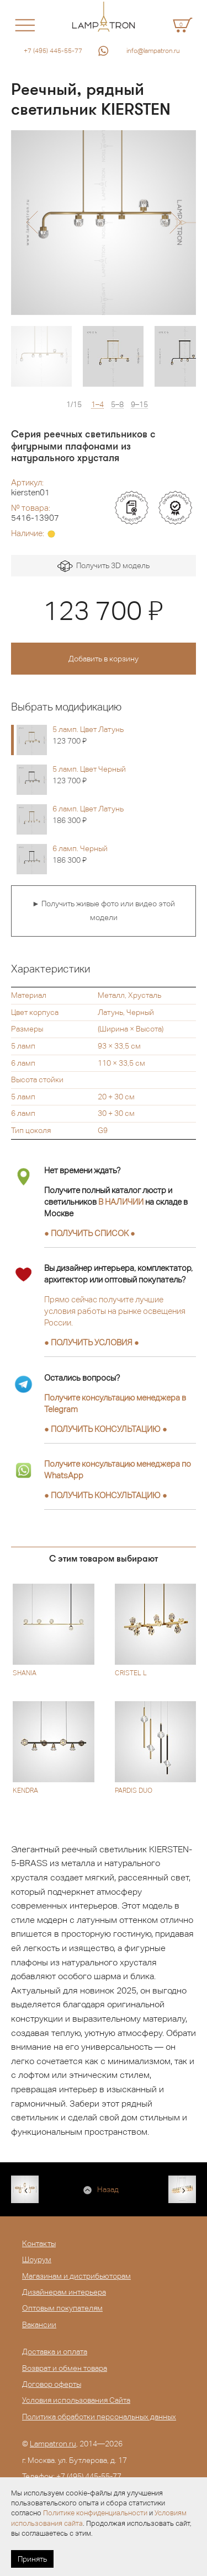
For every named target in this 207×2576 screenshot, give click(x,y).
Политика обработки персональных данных (99, 2416)
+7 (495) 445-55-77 (53, 51)
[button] (32, 222)
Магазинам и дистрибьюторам (76, 2276)
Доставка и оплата (54, 2351)
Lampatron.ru (53, 2443)
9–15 (139, 404)
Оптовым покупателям (62, 2308)
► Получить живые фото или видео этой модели (103, 910)
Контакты (39, 2243)
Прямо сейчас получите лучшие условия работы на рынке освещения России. (114, 1311)
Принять (32, 2558)
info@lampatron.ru (153, 51)
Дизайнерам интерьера (64, 2292)
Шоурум (36, 2259)
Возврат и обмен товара (64, 2368)
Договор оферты (51, 2384)
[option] (103, 222)
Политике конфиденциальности (95, 2513)
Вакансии (39, 2324)
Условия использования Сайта (76, 2400)
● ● (105, 1429)
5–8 (117, 404)
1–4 (97, 404)
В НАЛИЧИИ (121, 1201)
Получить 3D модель (103, 566)
